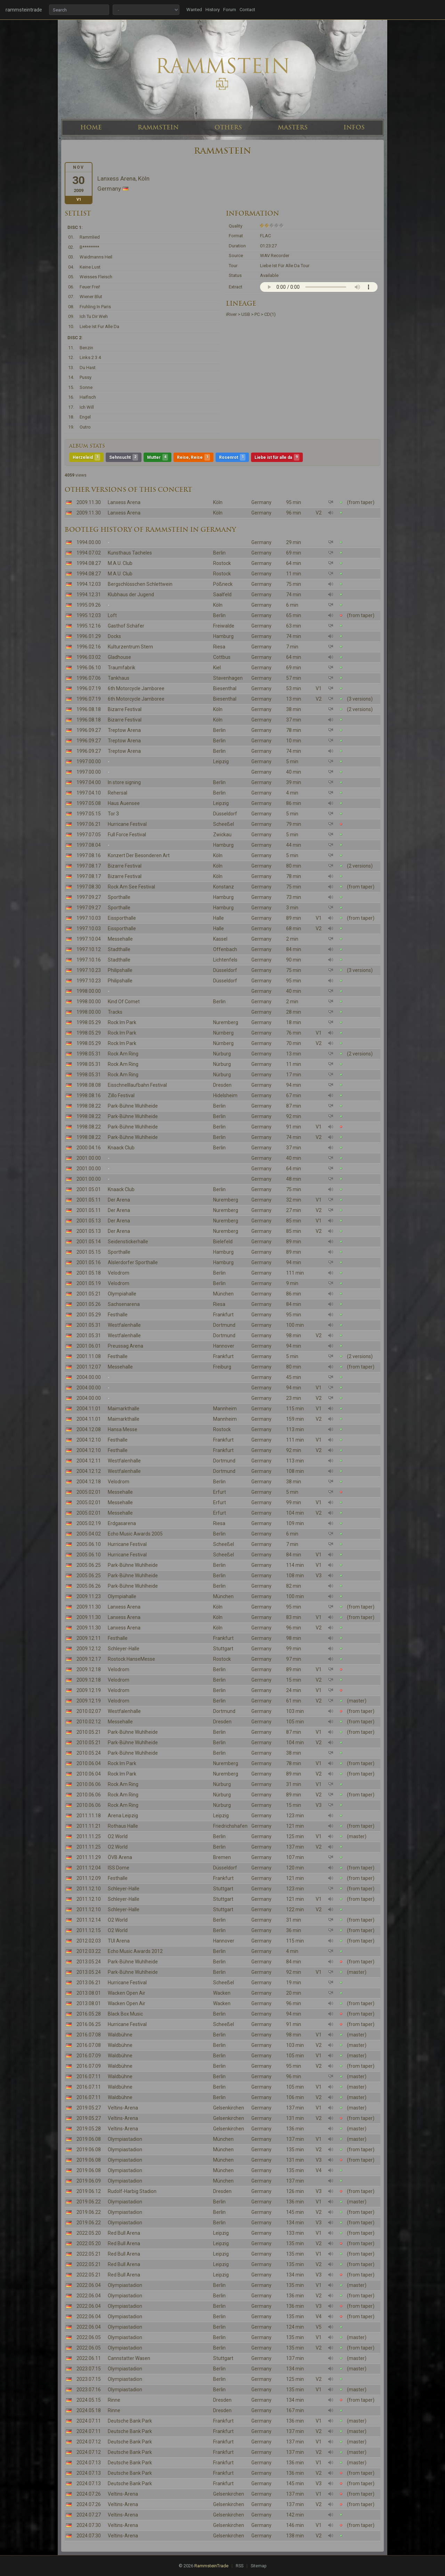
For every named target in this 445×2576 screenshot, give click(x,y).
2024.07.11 (88, 2421)
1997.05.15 (88, 813)
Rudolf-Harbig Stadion (132, 2191)
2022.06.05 (88, 2337)
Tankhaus (118, 678)
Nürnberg (223, 1033)
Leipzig (221, 761)
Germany (261, 502)
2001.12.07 (88, 1367)
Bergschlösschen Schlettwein (140, 584)
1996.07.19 (88, 688)
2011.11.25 (88, 1836)
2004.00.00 (88, 1377)
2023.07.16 (88, 2389)
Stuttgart (223, 1648)
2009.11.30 (88, 502)
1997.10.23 (88, 970)
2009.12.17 (88, 1659)
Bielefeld (223, 1241)
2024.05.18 (88, 2410)
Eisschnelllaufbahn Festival (137, 1085)
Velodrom (118, 1273)
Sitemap (258, 2565)
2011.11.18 (88, 1815)
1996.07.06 (88, 678)
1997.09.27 (88, 897)
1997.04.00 (88, 782)
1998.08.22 (88, 1106)
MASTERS (293, 127)
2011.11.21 (88, 1826)
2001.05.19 (88, 1283)
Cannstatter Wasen (129, 2358)
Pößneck (223, 584)
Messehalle (120, 939)
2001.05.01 (88, 1189)
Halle (218, 918)
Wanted (194, 9)
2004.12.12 (88, 1471)
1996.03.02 (88, 657)
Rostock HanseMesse (131, 1659)
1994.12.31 (88, 594)
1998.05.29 (88, 1022)
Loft (112, 615)
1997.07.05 (88, 834)
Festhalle (118, 1314)
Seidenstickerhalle (128, 1241)
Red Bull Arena (124, 2233)
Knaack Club (121, 1147)
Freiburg (222, 1367)
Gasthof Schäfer (126, 626)
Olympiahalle (122, 1294)
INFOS (354, 127)
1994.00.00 (88, 542)
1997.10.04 (88, 939)
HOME (91, 127)
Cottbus (221, 657)
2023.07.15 (88, 2368)
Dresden (222, 1085)
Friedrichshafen (230, 1826)
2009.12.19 (88, 1690)
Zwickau (222, 834)
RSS (239, 2565)
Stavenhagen (228, 678)
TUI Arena (119, 1941)
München (223, 1294)
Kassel (220, 939)
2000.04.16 (88, 1147)
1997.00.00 (88, 761)
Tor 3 (113, 813)
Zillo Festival (121, 1095)
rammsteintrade (24, 10)
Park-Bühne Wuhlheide (133, 1106)
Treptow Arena (124, 730)
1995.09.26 (88, 605)
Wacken (221, 1993)
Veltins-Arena (123, 2108)
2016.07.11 (88, 2076)
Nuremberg (225, 1022)
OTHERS (228, 127)
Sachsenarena (124, 1304)
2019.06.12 (88, 2191)
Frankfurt (223, 1314)
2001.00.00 (88, 1158)
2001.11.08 (88, 1356)
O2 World (118, 1836)
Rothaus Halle (123, 1826)
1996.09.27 (88, 730)
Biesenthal (224, 688)
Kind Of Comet (124, 1001)
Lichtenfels (225, 960)
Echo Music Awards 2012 (135, 1951)
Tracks (115, 1012)
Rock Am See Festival (131, 887)
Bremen (222, 1857)
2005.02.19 (88, 1523)
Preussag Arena (125, 1346)
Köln (217, 502)
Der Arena (119, 1200)
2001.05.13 (88, 1220)
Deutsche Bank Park (130, 2421)
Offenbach (225, 949)
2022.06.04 (88, 2285)
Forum (229, 9)
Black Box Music (125, 2014)
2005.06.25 (88, 1565)
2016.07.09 (88, 2055)
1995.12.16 (88, 626)
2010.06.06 (88, 1784)
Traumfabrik (121, 667)
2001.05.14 (88, 1241)
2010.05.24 (88, 1753)
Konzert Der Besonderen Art (139, 855)
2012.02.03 (88, 1941)
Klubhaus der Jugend (131, 594)
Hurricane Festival (127, 824)
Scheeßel (223, 824)
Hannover (223, 1346)
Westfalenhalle (124, 1325)
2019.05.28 (88, 2128)
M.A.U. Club (120, 563)
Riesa (219, 646)
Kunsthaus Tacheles (130, 553)
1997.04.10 (88, 793)
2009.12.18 (88, 1669)
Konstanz (223, 887)
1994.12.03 (88, 584)
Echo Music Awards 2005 (135, 1534)
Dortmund (224, 1325)
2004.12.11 (88, 1461)
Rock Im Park (122, 1022)
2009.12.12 (88, 1648)
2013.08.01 (88, 1993)
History (212, 9)
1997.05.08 (88, 803)
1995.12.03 (88, 615)
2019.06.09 (88, 2181)
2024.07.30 (88, 2525)
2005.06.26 (88, 1586)
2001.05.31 (88, 1325)
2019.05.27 (88, 2108)
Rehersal (117, 793)
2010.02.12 (88, 1721)
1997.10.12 (88, 949)
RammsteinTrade (211, 2565)
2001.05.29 (88, 1314)
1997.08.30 (88, 887)
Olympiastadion (125, 2139)
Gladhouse (119, 657)
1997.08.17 (88, 866)
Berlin (219, 553)
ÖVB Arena (120, 1857)
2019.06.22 (88, 2201)
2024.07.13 (88, 2462)
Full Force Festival (127, 834)
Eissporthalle (122, 918)
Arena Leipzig (123, 1815)
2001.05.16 (88, 1262)
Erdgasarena (122, 1523)
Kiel (217, 667)
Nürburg (222, 1053)
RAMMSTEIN (158, 127)
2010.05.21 (88, 1732)
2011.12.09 (88, 1878)
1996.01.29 (88, 636)
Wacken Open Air (126, 1993)
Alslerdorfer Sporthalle (133, 1262)
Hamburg (223, 636)
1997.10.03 (88, 918)
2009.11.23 (88, 1596)
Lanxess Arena (124, 502)
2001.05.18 (88, 1273)
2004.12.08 (88, 1429)
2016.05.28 (88, 2014)
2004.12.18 (88, 1481)
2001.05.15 (88, 1252)
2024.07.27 (88, 2515)
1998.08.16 (88, 1095)
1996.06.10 (88, 667)
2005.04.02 (88, 1534)
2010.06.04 (88, 1763)
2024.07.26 (88, 2494)
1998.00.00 (88, 991)
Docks (114, 636)
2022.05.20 (88, 2233)
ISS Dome (118, 1868)
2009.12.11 (88, 1638)
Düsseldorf (225, 813)
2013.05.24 (88, 1961)
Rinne (114, 2400)
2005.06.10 (88, 1544)
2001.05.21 (88, 1294)
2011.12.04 (88, 1868)
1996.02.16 (88, 646)
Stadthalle (119, 949)
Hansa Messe (122, 1429)
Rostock (222, 563)
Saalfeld (222, 594)
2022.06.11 (88, 2358)
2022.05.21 (88, 2254)
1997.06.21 (88, 824)
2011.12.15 (88, 1930)
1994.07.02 (88, 553)
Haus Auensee (124, 803)
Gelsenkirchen (228, 2108)
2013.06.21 (88, 1982)
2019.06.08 (88, 2139)
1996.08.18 (88, 709)
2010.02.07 (88, 1711)
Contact (247, 9)
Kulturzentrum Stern (130, 646)
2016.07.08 (88, 2034)
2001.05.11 (88, 1200)
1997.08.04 (88, 845)
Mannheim (225, 1408)
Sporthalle (119, 897)
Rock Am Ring (123, 1053)
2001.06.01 (88, 1346)
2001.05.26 (88, 1304)
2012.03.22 (88, 1951)
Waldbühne (120, 2034)
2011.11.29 (88, 1857)
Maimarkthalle (123, 1408)
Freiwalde (223, 626)
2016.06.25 (88, 2024)
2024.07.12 (88, 2442)
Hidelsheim (225, 1095)
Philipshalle (120, 970)
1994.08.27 (88, 563)
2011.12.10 (88, 1888)
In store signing (124, 782)
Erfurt (219, 1492)
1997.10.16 (88, 960)
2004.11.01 (88, 1408)
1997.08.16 (88, 855)
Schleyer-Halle (123, 1648)
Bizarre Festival (124, 709)
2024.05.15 (88, 2400)
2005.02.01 (88, 1492)
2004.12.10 (88, 1440)
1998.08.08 (88, 1085)
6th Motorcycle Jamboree (136, 688)
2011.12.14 (88, 1920)
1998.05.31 (88, 1053)
